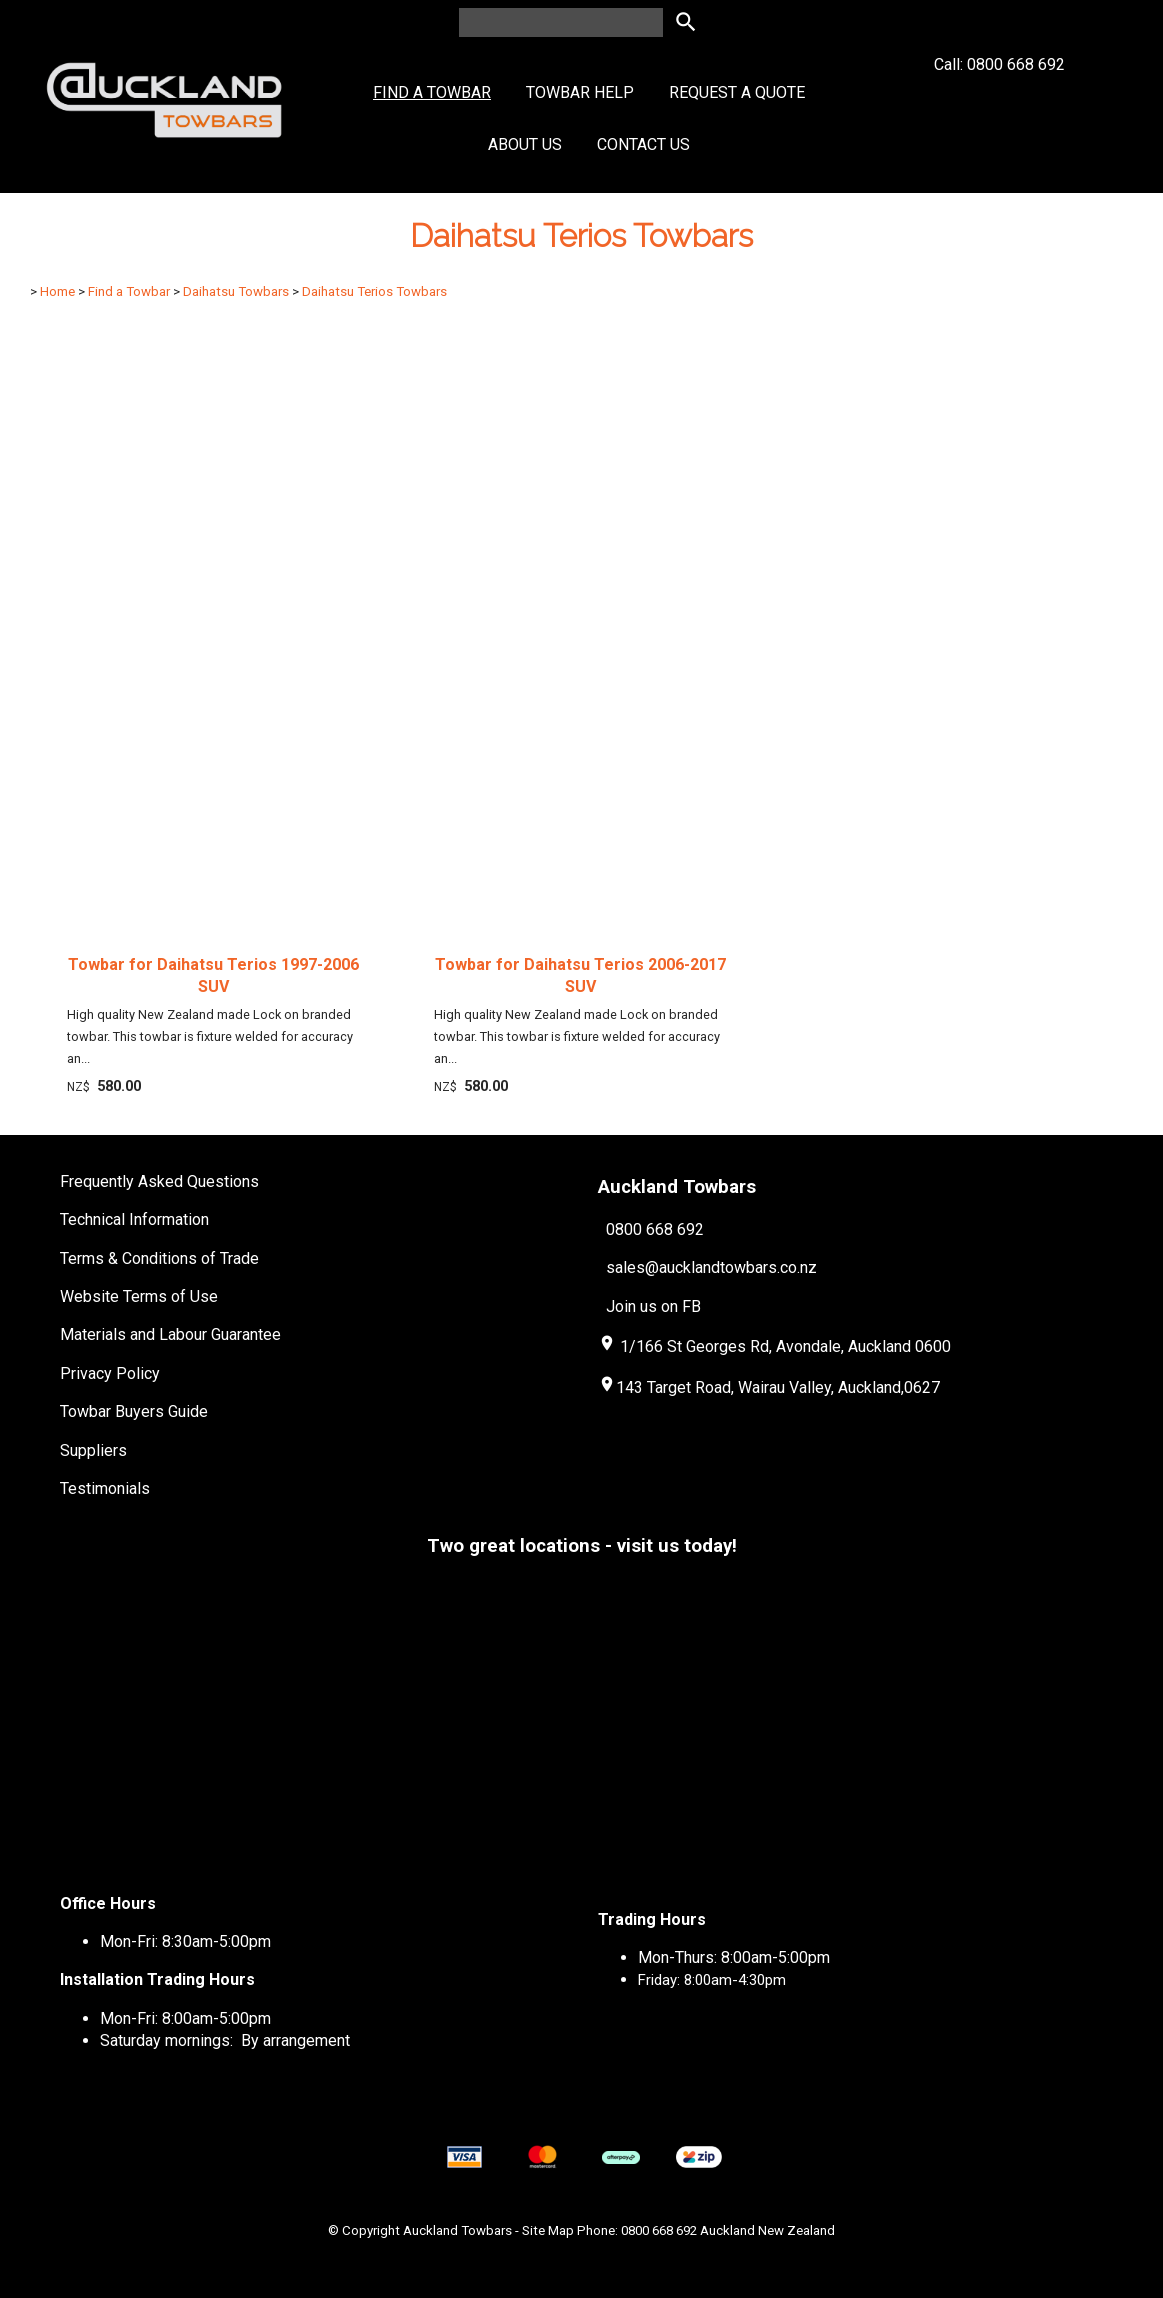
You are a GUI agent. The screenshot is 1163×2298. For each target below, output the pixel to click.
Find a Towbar (432, 92)
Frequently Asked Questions (159, 1181)
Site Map (548, 2230)
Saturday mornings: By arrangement (225, 2040)
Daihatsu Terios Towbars (374, 291)
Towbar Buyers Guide (134, 1411)
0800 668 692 (655, 1229)
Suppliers (93, 1450)
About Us (525, 144)
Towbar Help (580, 92)
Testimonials (105, 1488)
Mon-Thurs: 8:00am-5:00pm (734, 1957)
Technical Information (134, 1219)
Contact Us (643, 144)
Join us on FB (653, 1306)
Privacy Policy (110, 1373)
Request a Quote (737, 92)
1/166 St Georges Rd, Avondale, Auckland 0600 (785, 1346)
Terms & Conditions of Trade (159, 1258)
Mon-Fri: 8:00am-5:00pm (185, 2018)
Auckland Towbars (457, 2230)
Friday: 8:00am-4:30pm (712, 1980)
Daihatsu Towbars (236, 291)
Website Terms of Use (139, 1296)
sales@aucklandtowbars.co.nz (711, 1267)
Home (57, 291)
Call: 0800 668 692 (999, 100)
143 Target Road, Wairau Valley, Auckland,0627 (769, 1387)
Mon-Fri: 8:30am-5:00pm (185, 1941)
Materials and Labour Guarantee (170, 1334)
